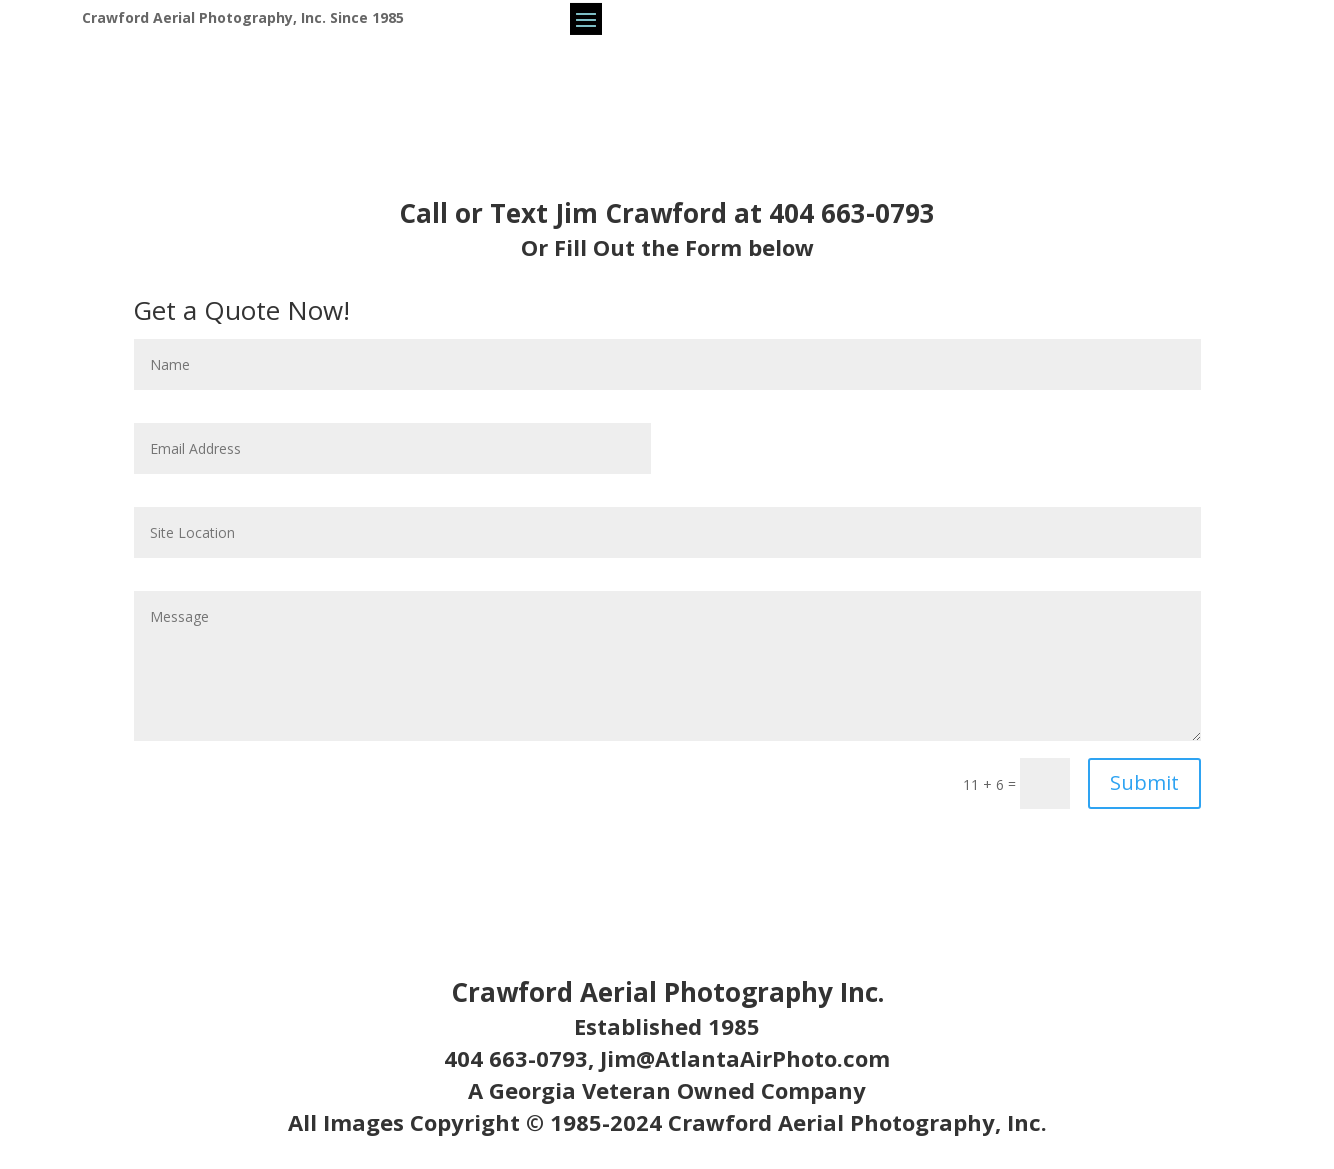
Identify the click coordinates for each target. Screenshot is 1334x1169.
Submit (1144, 782)
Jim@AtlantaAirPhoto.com (745, 1058)
